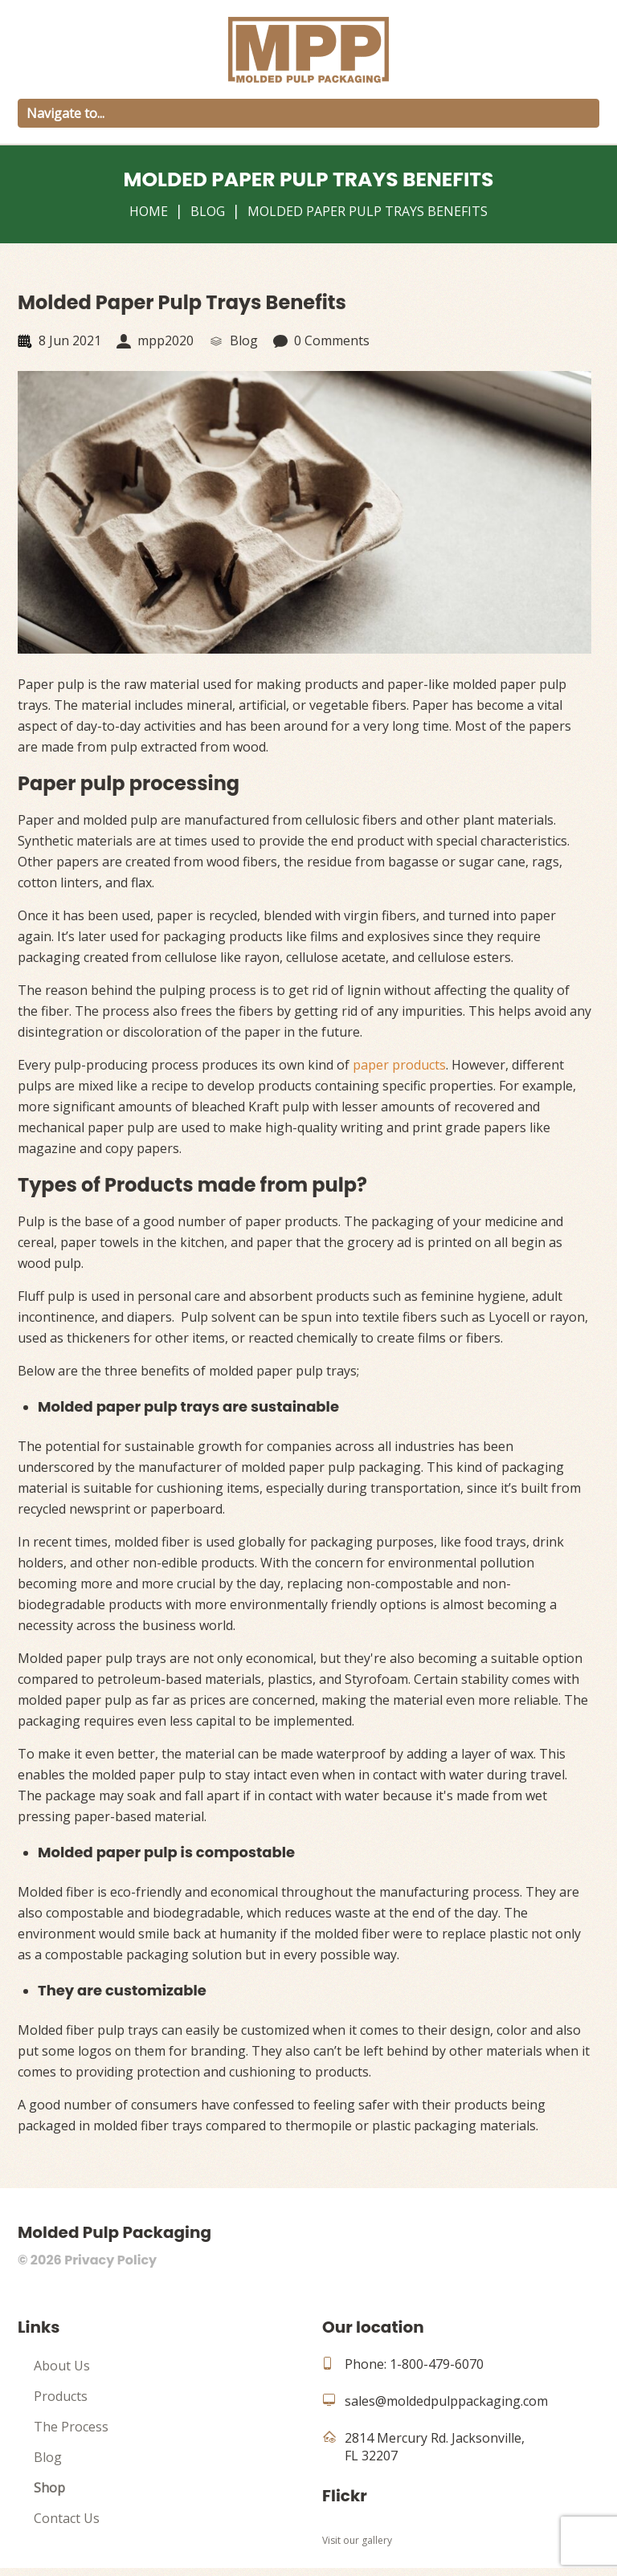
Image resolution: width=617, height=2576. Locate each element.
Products (61, 2404)
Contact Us (67, 2526)
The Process (71, 2435)
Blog (207, 211)
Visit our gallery (357, 2548)
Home (148, 211)
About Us (62, 2373)
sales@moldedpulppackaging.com (446, 2409)
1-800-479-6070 (437, 2372)
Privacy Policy (110, 2268)
